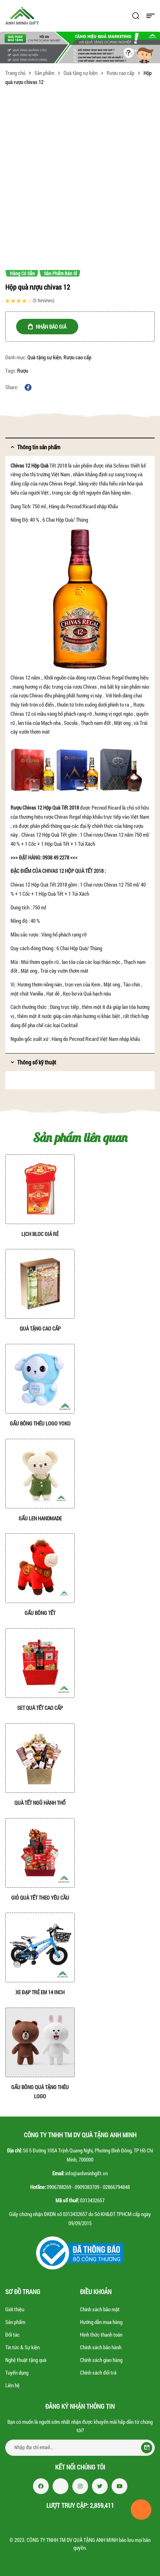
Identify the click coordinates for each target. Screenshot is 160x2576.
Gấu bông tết (40, 1612)
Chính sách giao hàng (101, 2359)
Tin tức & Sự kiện (22, 2347)
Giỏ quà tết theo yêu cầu (40, 1897)
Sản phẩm (44, 72)
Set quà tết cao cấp (40, 1707)
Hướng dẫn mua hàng (101, 2321)
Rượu (22, 370)
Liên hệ (12, 2385)
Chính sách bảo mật (100, 2309)
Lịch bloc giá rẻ (40, 1233)
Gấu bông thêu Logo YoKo (40, 1423)
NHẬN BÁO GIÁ (51, 326)
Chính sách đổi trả (98, 2372)
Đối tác (12, 2334)
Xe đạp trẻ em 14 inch (40, 1992)
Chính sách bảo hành (100, 2347)
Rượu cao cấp (120, 72)
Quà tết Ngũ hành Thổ (40, 1802)
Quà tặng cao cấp (40, 1328)
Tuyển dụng (16, 2372)
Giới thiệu (14, 2309)
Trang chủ (15, 72)
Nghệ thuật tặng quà (25, 2359)
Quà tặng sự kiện (81, 72)
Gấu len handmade (40, 1518)
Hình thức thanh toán (101, 2334)
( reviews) (43, 300)
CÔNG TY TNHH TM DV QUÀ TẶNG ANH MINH (72, 2539)
